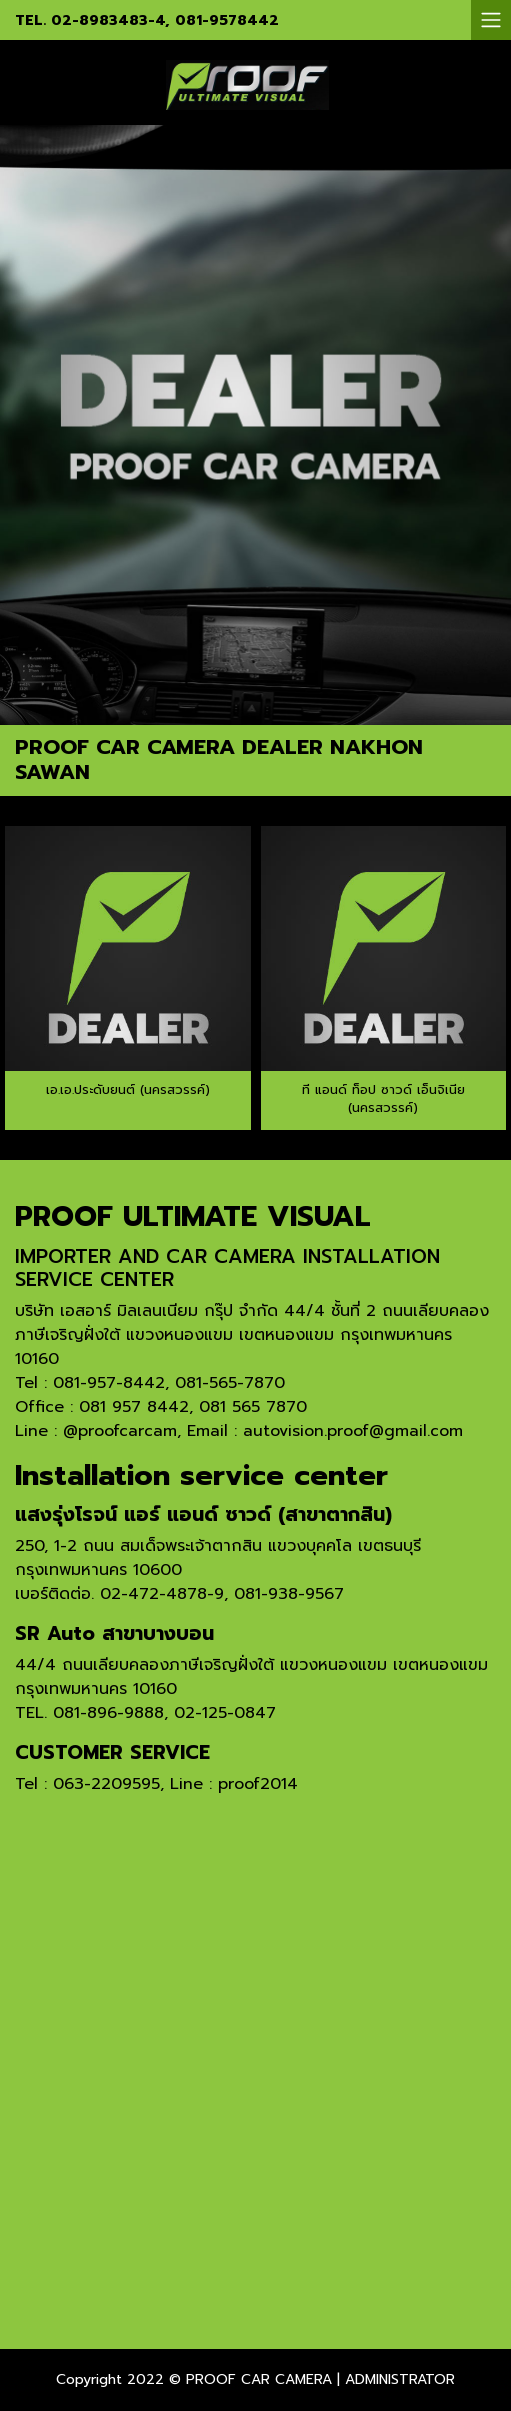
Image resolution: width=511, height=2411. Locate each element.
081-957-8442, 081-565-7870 (169, 1383)
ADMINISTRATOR (400, 2379)
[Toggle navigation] (491, 20)
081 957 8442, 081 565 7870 (193, 1407)
